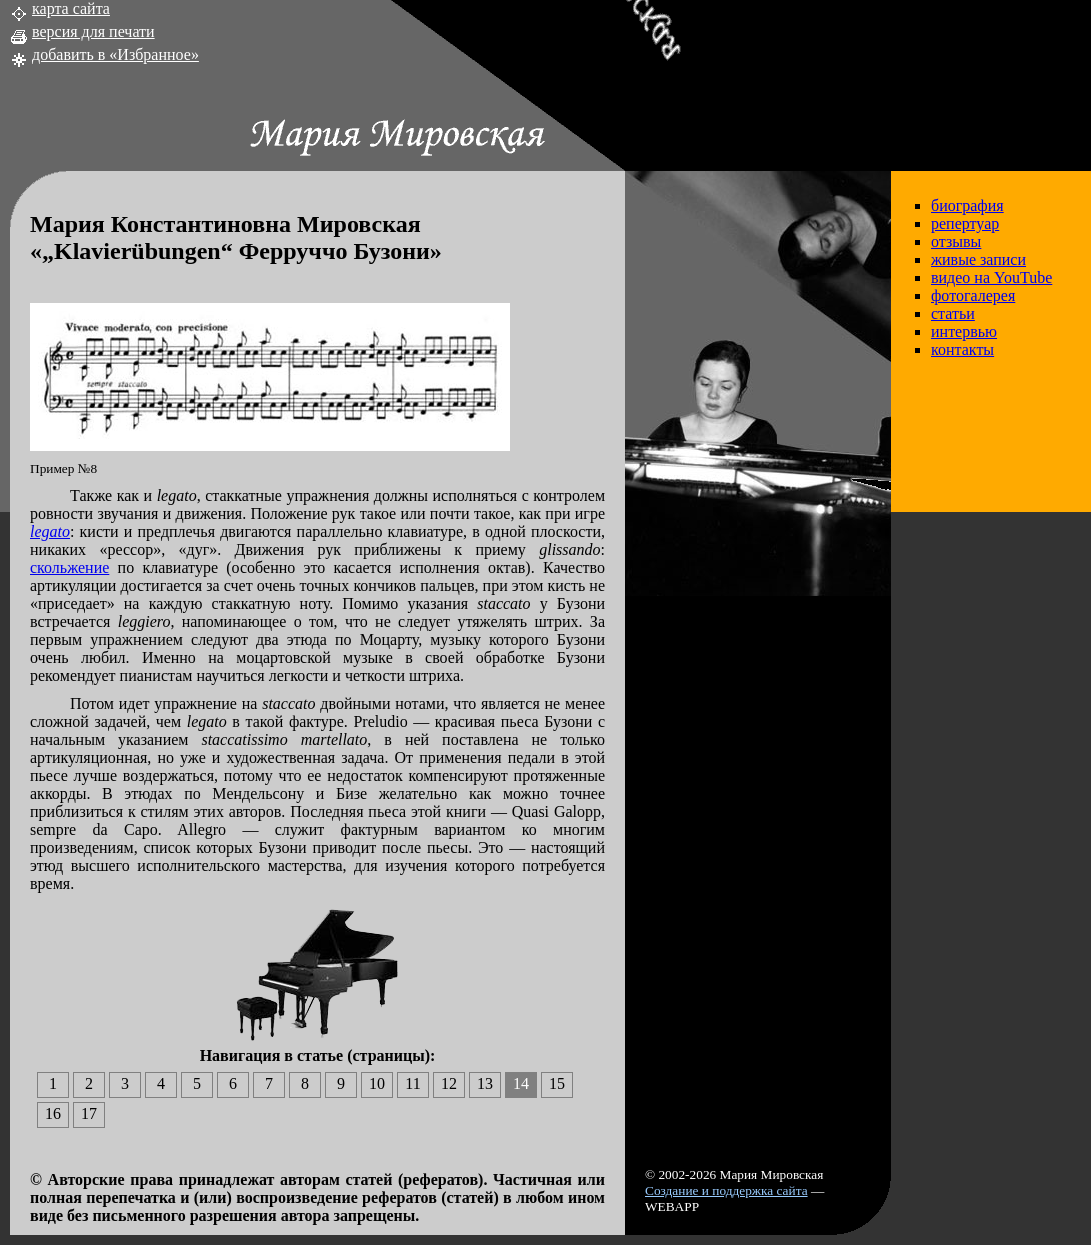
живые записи (978, 259)
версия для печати (93, 31)
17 (89, 1113)
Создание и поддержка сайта (726, 1190)
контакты (962, 349)
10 (377, 1083)
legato (50, 531)
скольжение (69, 567)
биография (967, 205)
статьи (953, 313)
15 (557, 1083)
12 (449, 1083)
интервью (964, 331)
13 (485, 1083)
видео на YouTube (991, 277)
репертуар (965, 223)
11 (412, 1083)
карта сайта (71, 8)
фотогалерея (973, 295)
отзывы (956, 241)
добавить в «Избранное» (115, 54)
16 (53, 1113)
